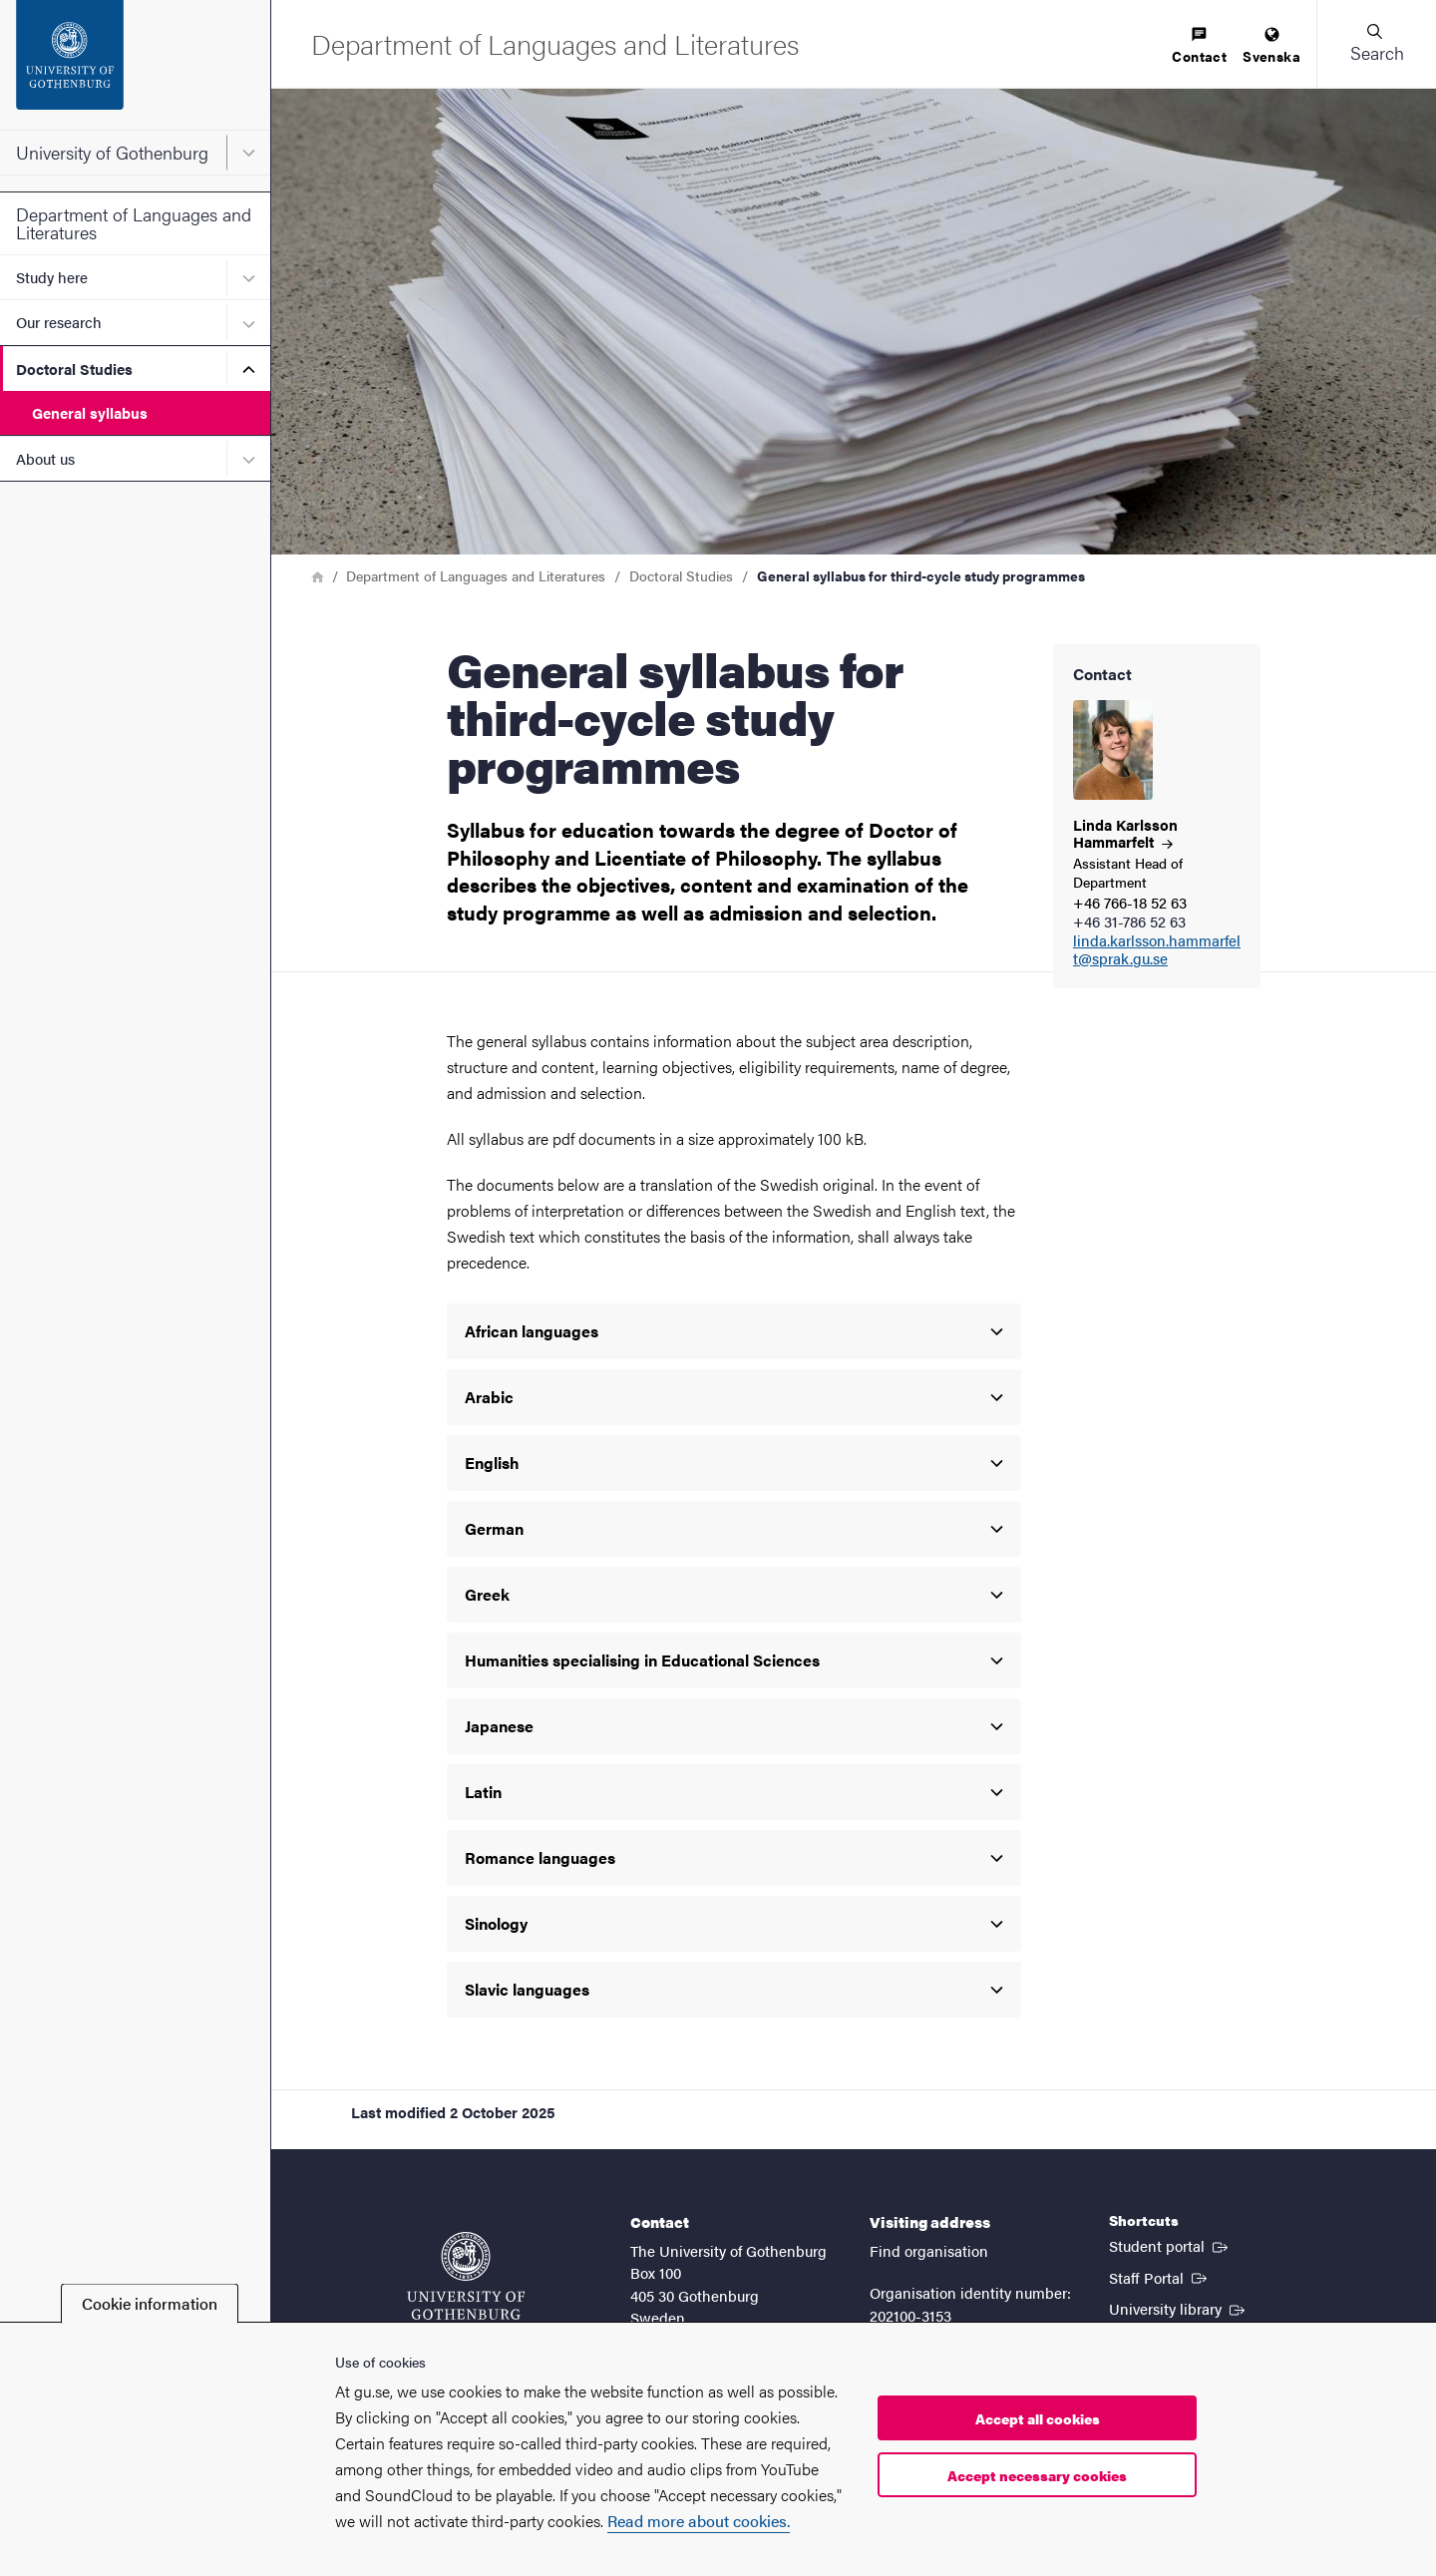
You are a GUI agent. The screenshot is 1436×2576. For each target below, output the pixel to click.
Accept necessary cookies (1037, 2475)
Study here (52, 276)
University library (1179, 2308)
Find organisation (929, 2250)
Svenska (1271, 46)
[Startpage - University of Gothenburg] (135, 65)
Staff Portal (1160, 2277)
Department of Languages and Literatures (133, 222)
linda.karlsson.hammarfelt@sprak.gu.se (1157, 950)
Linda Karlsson (1125, 833)
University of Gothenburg (112, 152)
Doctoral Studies (74, 368)
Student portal (1170, 2245)
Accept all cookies (1037, 2418)
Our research (59, 321)
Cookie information (149, 2303)
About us (45, 458)
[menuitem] (1199, 46)
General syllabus (90, 412)
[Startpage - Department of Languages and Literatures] (555, 43)
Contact (1199, 46)
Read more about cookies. (698, 2520)
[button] (1376, 44)
